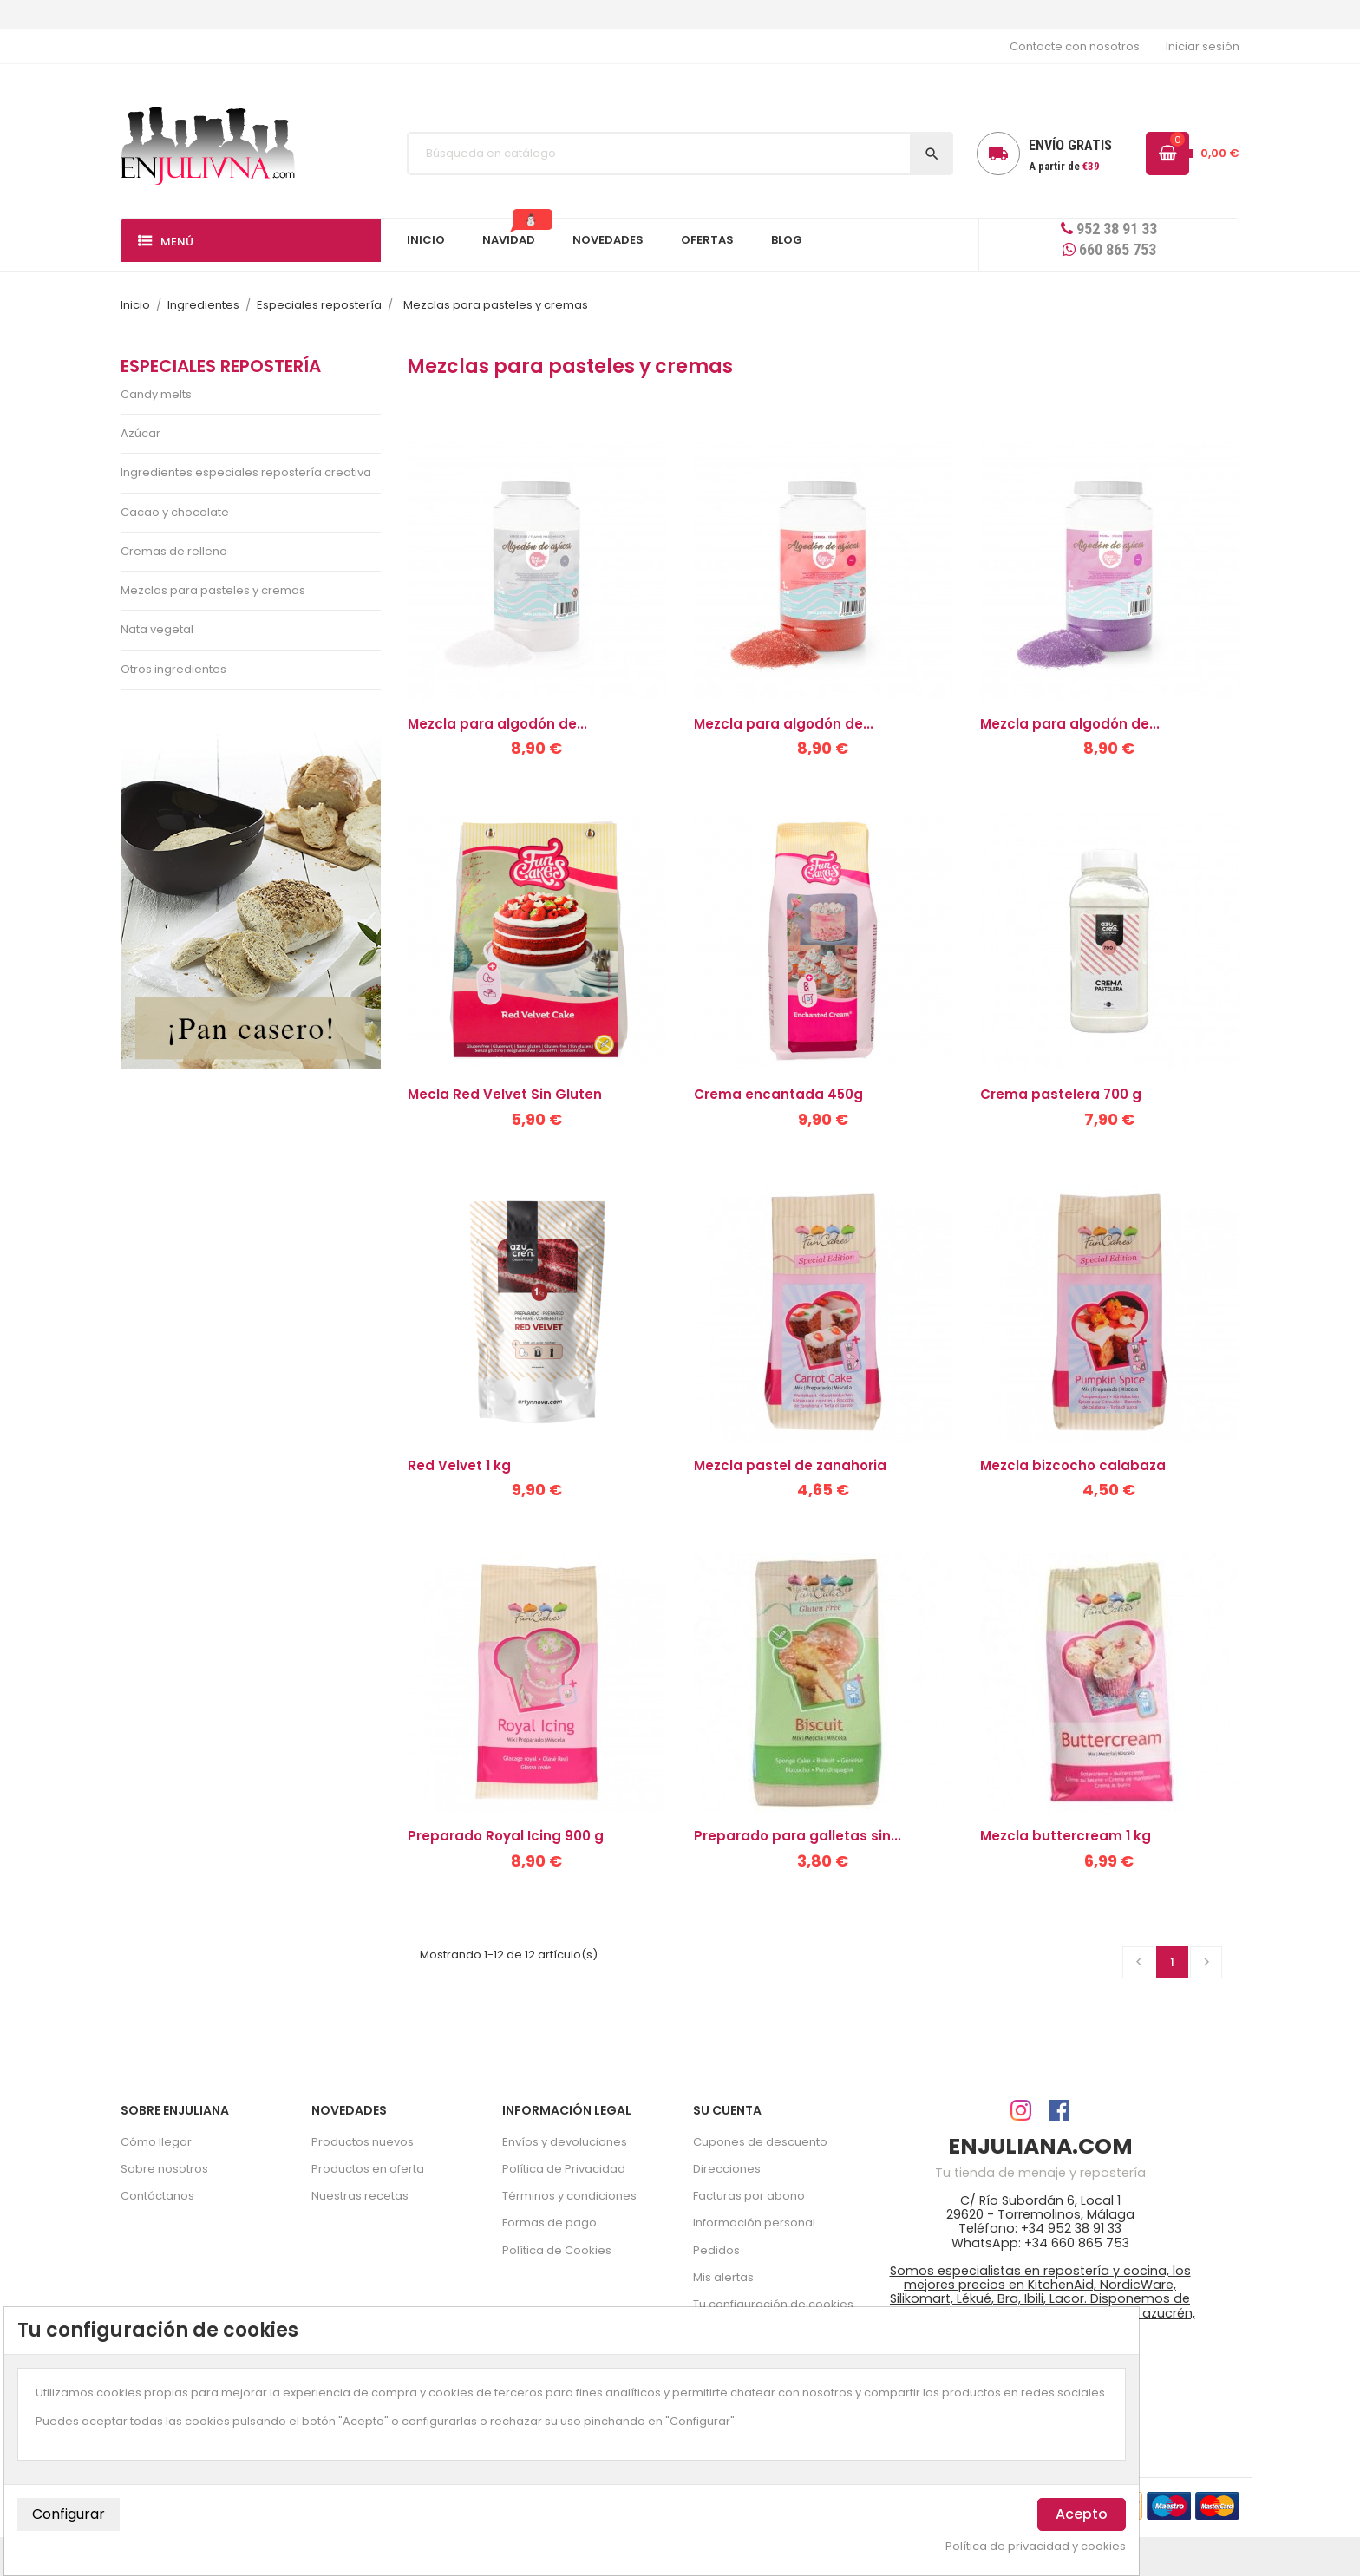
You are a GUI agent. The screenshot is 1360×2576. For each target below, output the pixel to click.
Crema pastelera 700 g (1060, 1094)
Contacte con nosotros (1075, 46)
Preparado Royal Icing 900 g (506, 1836)
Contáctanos (157, 2195)
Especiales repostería (221, 366)
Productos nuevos (362, 2142)
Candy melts (156, 394)
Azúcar (140, 433)
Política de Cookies (556, 2250)
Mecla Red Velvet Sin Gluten (505, 1094)
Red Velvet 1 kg (459, 1465)
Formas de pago (549, 2222)
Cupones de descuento (760, 2142)
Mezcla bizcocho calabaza (1073, 1465)
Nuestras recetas (360, 2195)
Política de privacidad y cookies (1035, 2546)
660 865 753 (1109, 249)
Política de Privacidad (563, 2169)
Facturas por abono (749, 2195)
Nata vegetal (157, 629)
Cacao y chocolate (175, 512)
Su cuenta (727, 2110)
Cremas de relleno (174, 551)
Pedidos (716, 2250)
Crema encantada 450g (778, 1094)
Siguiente (1206, 1962)
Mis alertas (723, 2277)
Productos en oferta (367, 2169)
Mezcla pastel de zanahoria (790, 1465)
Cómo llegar (156, 2142)
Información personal (754, 2222)
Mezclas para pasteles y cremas (213, 590)
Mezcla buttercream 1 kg (1065, 1836)
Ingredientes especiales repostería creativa (246, 472)
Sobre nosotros (164, 2169)
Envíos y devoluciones (564, 2142)
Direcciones (727, 2169)
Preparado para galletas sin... (797, 1836)
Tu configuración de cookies (773, 2304)
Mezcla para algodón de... (497, 724)
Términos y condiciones (569, 2195)
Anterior (1139, 1962)
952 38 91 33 (1109, 228)
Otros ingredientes (173, 669)
